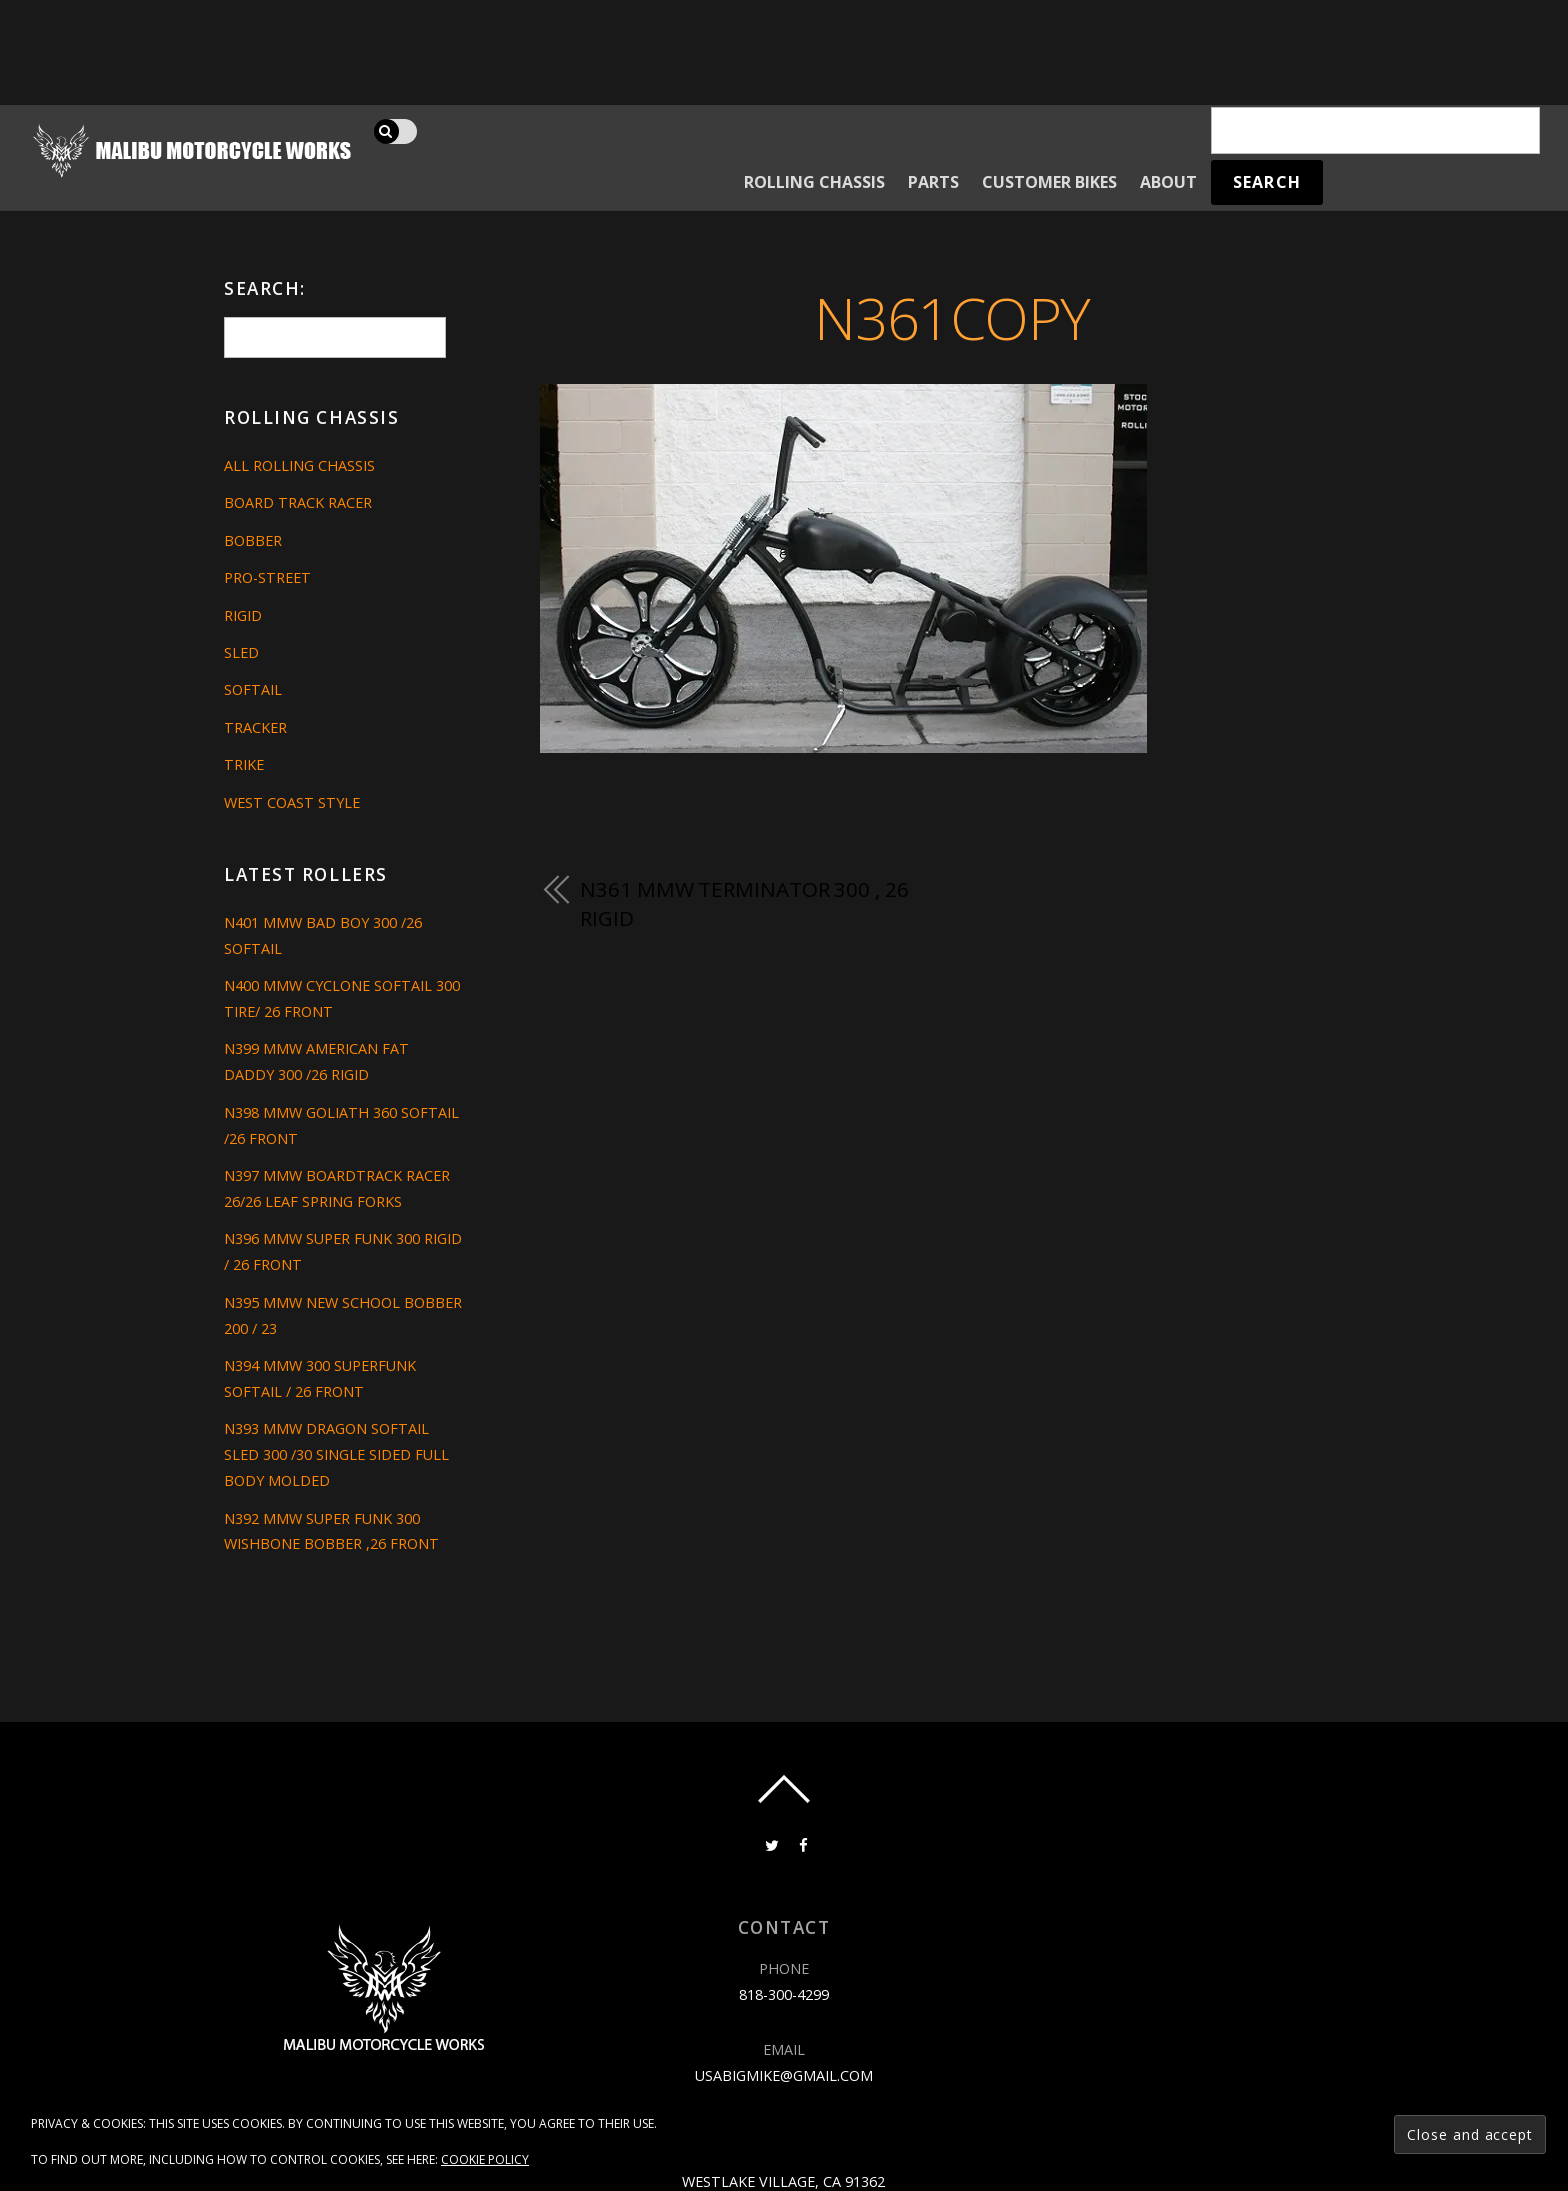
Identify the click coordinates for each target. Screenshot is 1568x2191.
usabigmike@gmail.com (784, 2075)
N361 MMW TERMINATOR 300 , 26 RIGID (744, 904)
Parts (933, 182)
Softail (253, 689)
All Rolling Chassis (299, 465)
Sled (241, 652)
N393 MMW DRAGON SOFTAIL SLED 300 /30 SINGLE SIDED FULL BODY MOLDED (336, 1454)
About (1168, 182)
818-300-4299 (784, 1994)
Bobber (253, 540)
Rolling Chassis (814, 182)
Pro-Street (267, 577)
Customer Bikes (1049, 182)
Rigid (243, 615)
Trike (244, 764)
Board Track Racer (298, 502)
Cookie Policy (485, 2159)
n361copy (951, 317)
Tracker (255, 727)
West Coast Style (292, 802)
